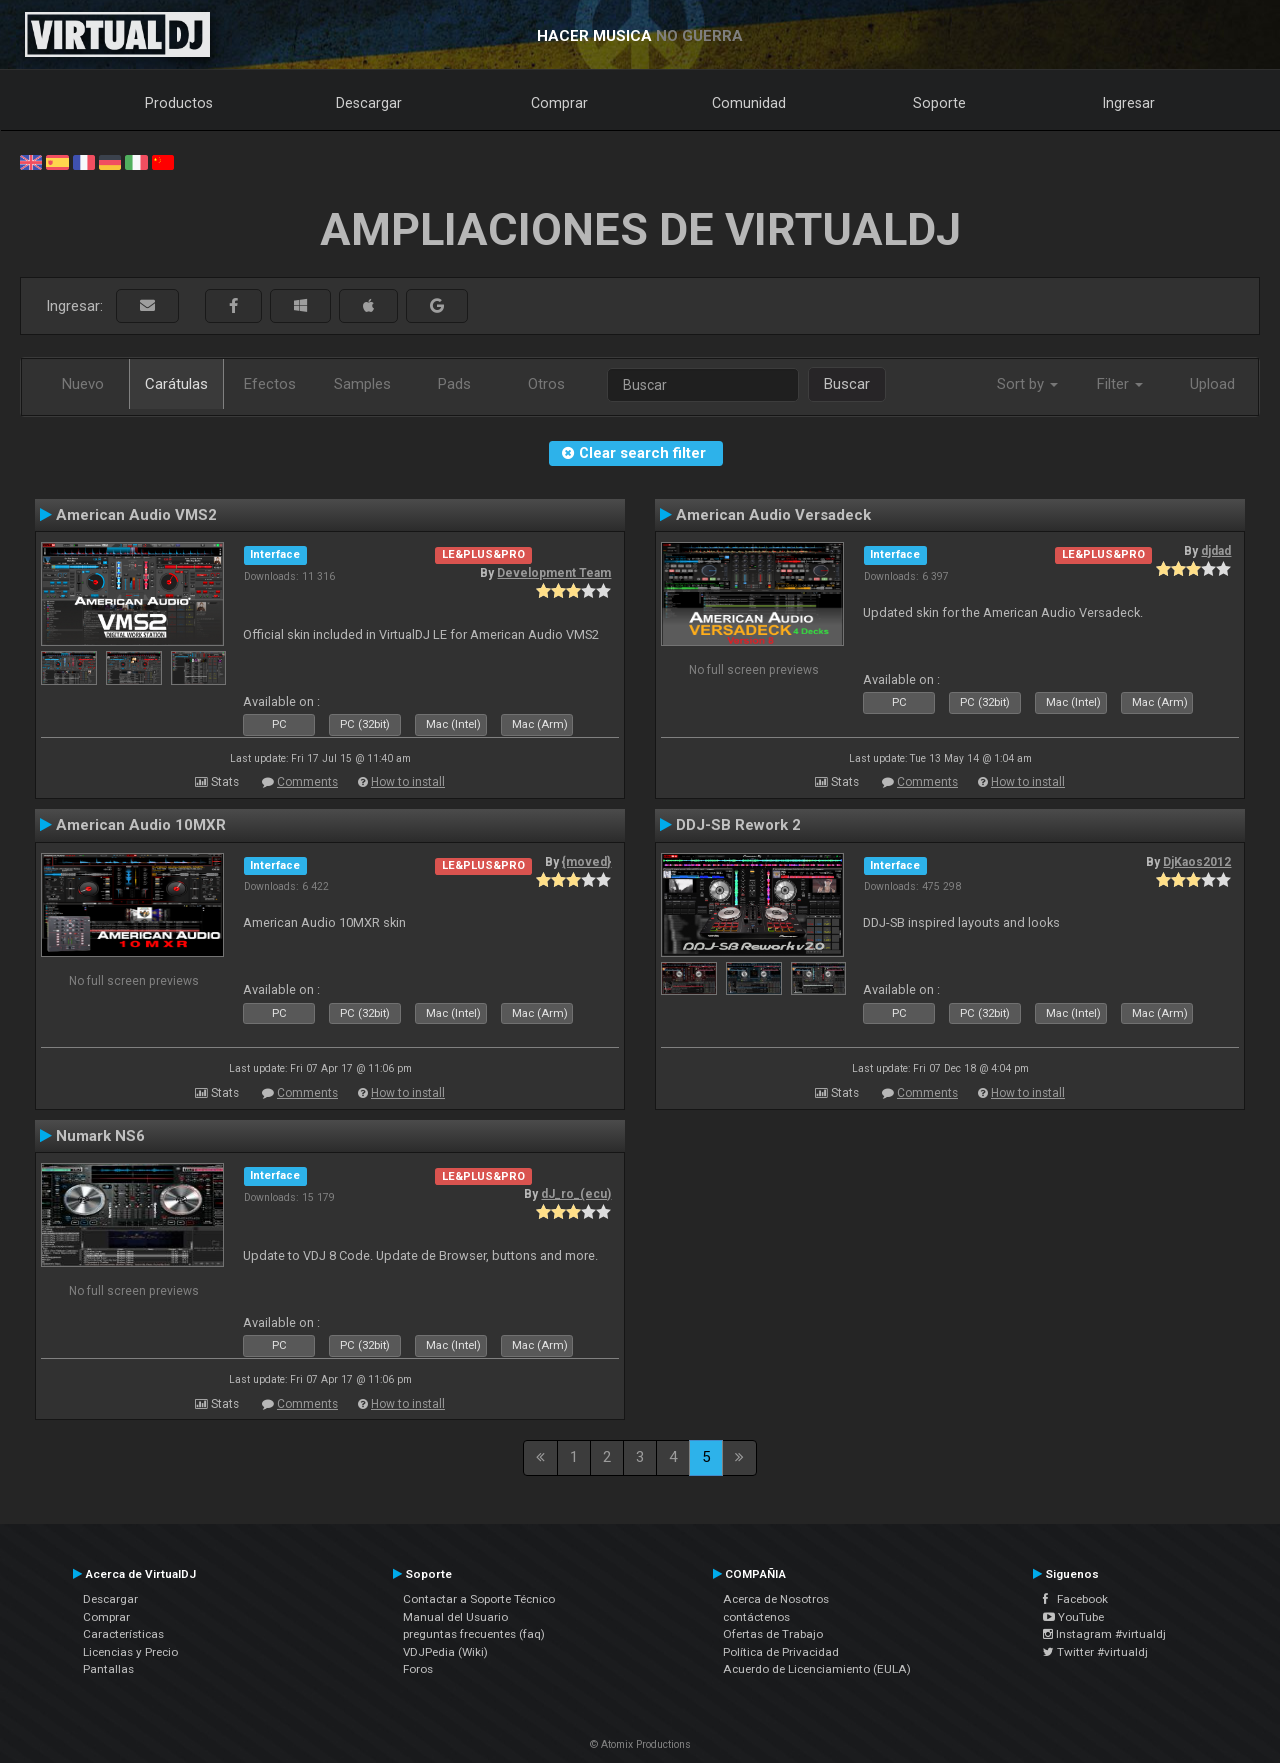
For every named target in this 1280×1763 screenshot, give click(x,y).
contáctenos (756, 1617)
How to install (408, 782)
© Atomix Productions (640, 1744)
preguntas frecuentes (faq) (474, 1634)
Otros (546, 384)
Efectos (270, 384)
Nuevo (83, 384)
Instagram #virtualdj (1104, 1634)
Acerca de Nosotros (776, 1599)
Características (123, 1634)
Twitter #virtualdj (1095, 1652)
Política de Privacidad (781, 1652)
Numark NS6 (100, 1136)
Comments (307, 782)
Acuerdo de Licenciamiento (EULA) (817, 1669)
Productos (179, 103)
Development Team (554, 573)
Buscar (847, 384)
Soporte (939, 103)
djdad (1216, 551)
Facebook (1075, 1599)
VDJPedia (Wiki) (445, 1652)
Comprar (559, 103)
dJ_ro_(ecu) (576, 1194)
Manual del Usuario (455, 1617)
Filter (1120, 384)
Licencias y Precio (130, 1652)
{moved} (586, 862)
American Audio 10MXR (141, 825)
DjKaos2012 (1197, 862)
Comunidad (749, 103)
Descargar (369, 103)
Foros (418, 1669)
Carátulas (176, 384)
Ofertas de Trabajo (773, 1634)
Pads (454, 384)
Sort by (1027, 384)
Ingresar (1129, 103)
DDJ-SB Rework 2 (738, 825)
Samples (362, 384)
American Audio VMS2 (136, 515)
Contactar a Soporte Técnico (479, 1599)
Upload (1212, 384)
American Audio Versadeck (773, 515)
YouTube (1073, 1617)
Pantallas (108, 1669)
